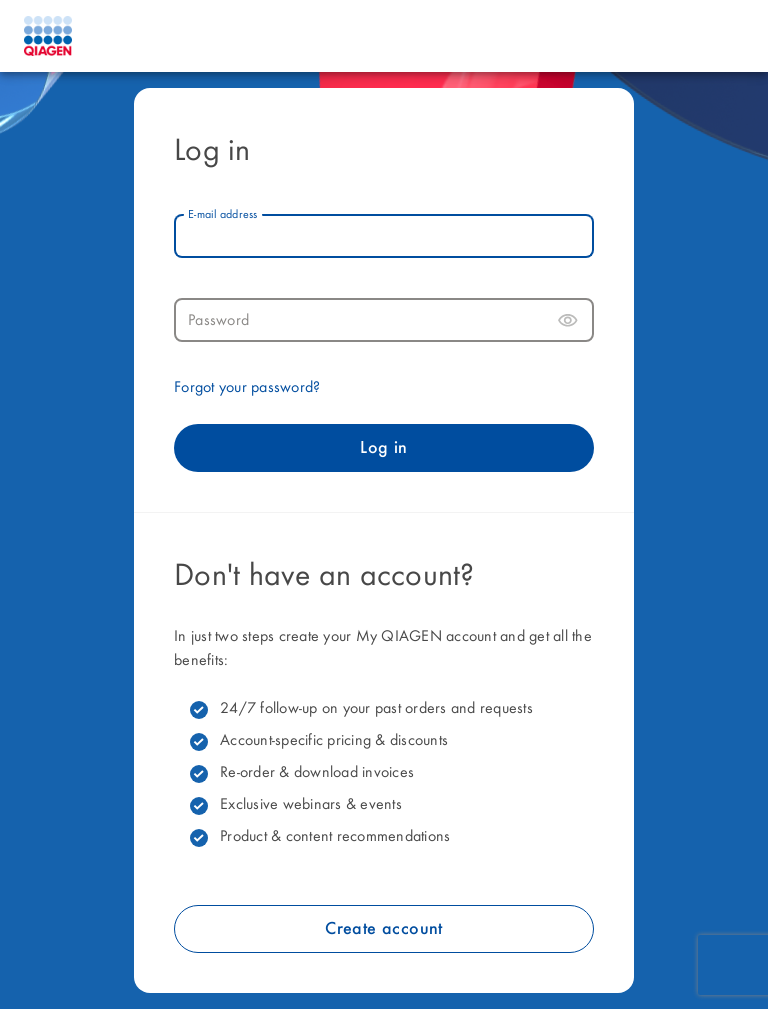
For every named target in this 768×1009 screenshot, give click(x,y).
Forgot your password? (247, 388)
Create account (384, 929)
